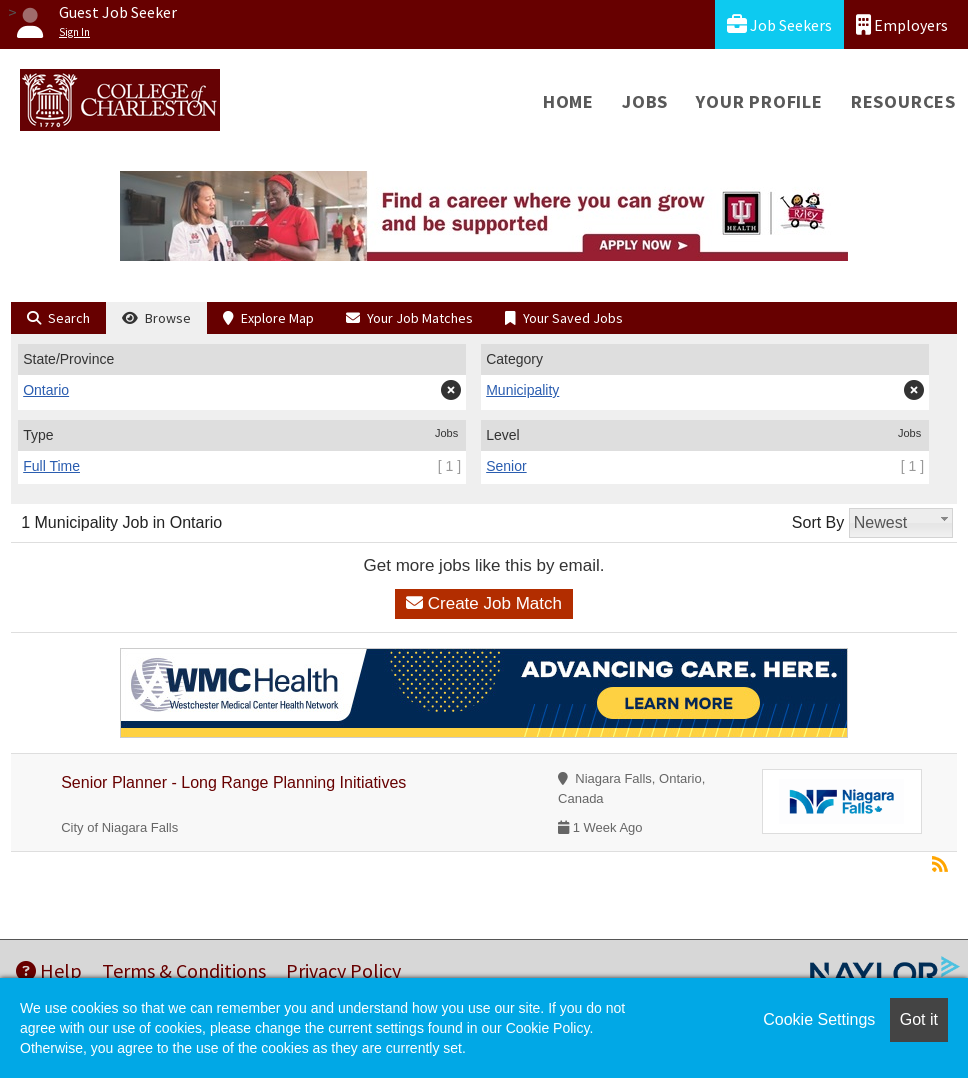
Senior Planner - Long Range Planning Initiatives (233, 782)
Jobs (645, 101)
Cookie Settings (819, 1019)
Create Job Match (484, 603)
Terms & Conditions (184, 970)
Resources (903, 101)
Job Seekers (779, 24)
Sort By (818, 522)
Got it (919, 1019)
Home (568, 101)
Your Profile (759, 101)
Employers (902, 24)
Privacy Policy (343, 970)
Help (49, 970)
